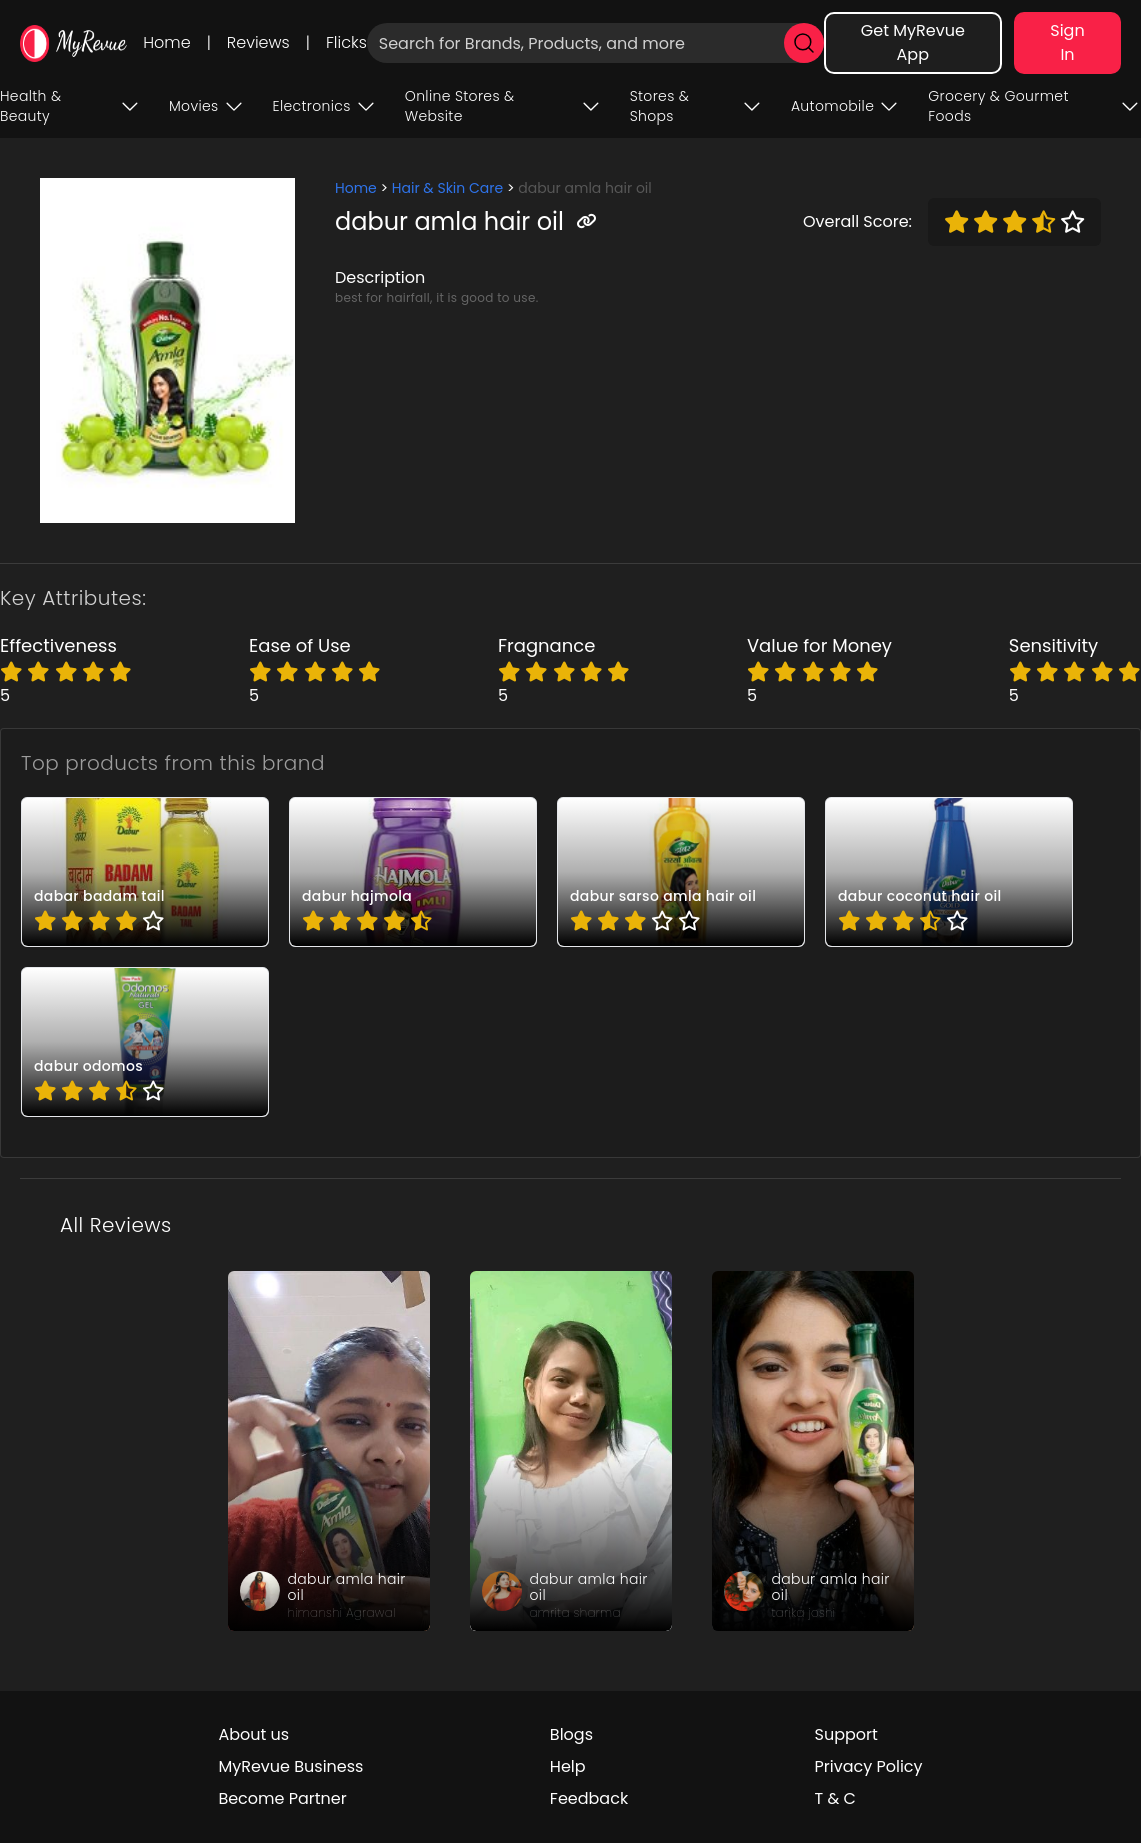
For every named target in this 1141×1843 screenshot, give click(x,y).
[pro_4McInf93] (413, 872)
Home (166, 42)
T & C (835, 1798)
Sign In (1067, 42)
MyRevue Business (290, 1766)
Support (846, 1734)
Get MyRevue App (913, 42)
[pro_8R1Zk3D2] (949, 872)
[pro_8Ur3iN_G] (681, 872)
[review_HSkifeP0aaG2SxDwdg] (571, 1451)
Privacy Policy (869, 1766)
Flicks (346, 42)
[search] (804, 43)
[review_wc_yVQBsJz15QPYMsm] (813, 1451)
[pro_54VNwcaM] (145, 872)
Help (568, 1766)
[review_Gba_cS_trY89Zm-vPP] (329, 1451)
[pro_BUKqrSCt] (145, 1042)
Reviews (258, 42)
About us (253, 1734)
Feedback (589, 1798)
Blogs (571, 1734)
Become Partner (282, 1798)
